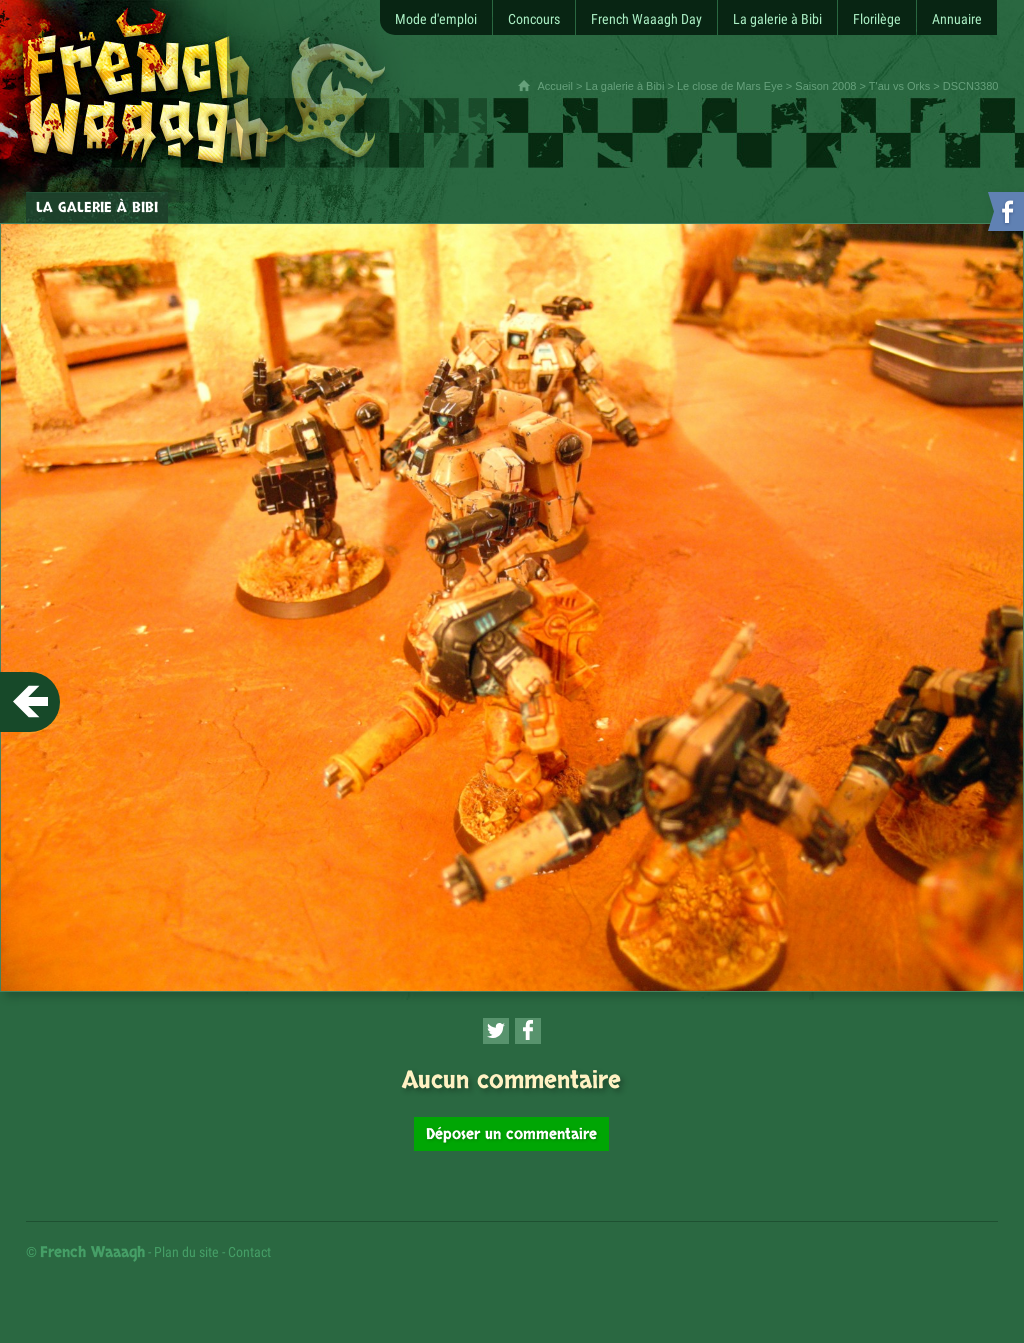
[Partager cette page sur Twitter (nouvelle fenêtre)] (496, 1031)
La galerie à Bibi (625, 86)
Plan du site (186, 1252)
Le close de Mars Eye (730, 86)
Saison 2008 (825, 86)
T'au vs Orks (899, 86)
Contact (249, 1252)
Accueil (555, 86)
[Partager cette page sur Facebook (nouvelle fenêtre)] (528, 1031)
